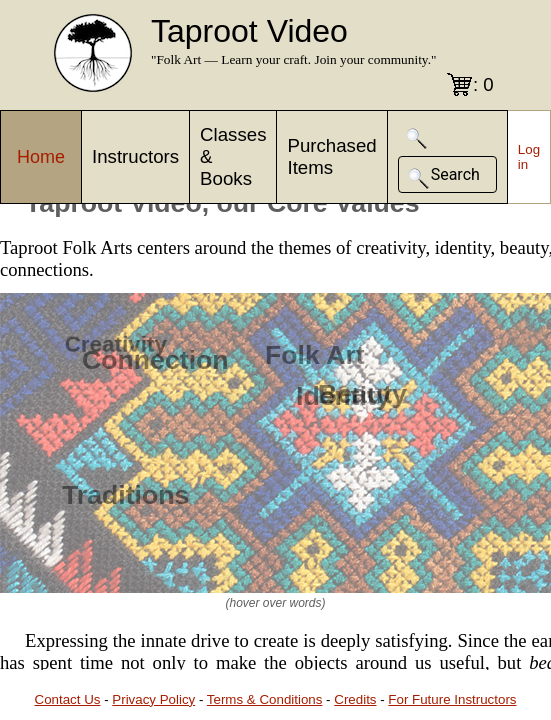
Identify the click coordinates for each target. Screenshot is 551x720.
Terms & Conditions (265, 699)
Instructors (135, 156)
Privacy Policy (153, 699)
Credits (355, 699)
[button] (417, 138)
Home (41, 157)
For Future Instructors (452, 699)
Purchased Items (331, 156)
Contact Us (68, 699)
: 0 (483, 84)
